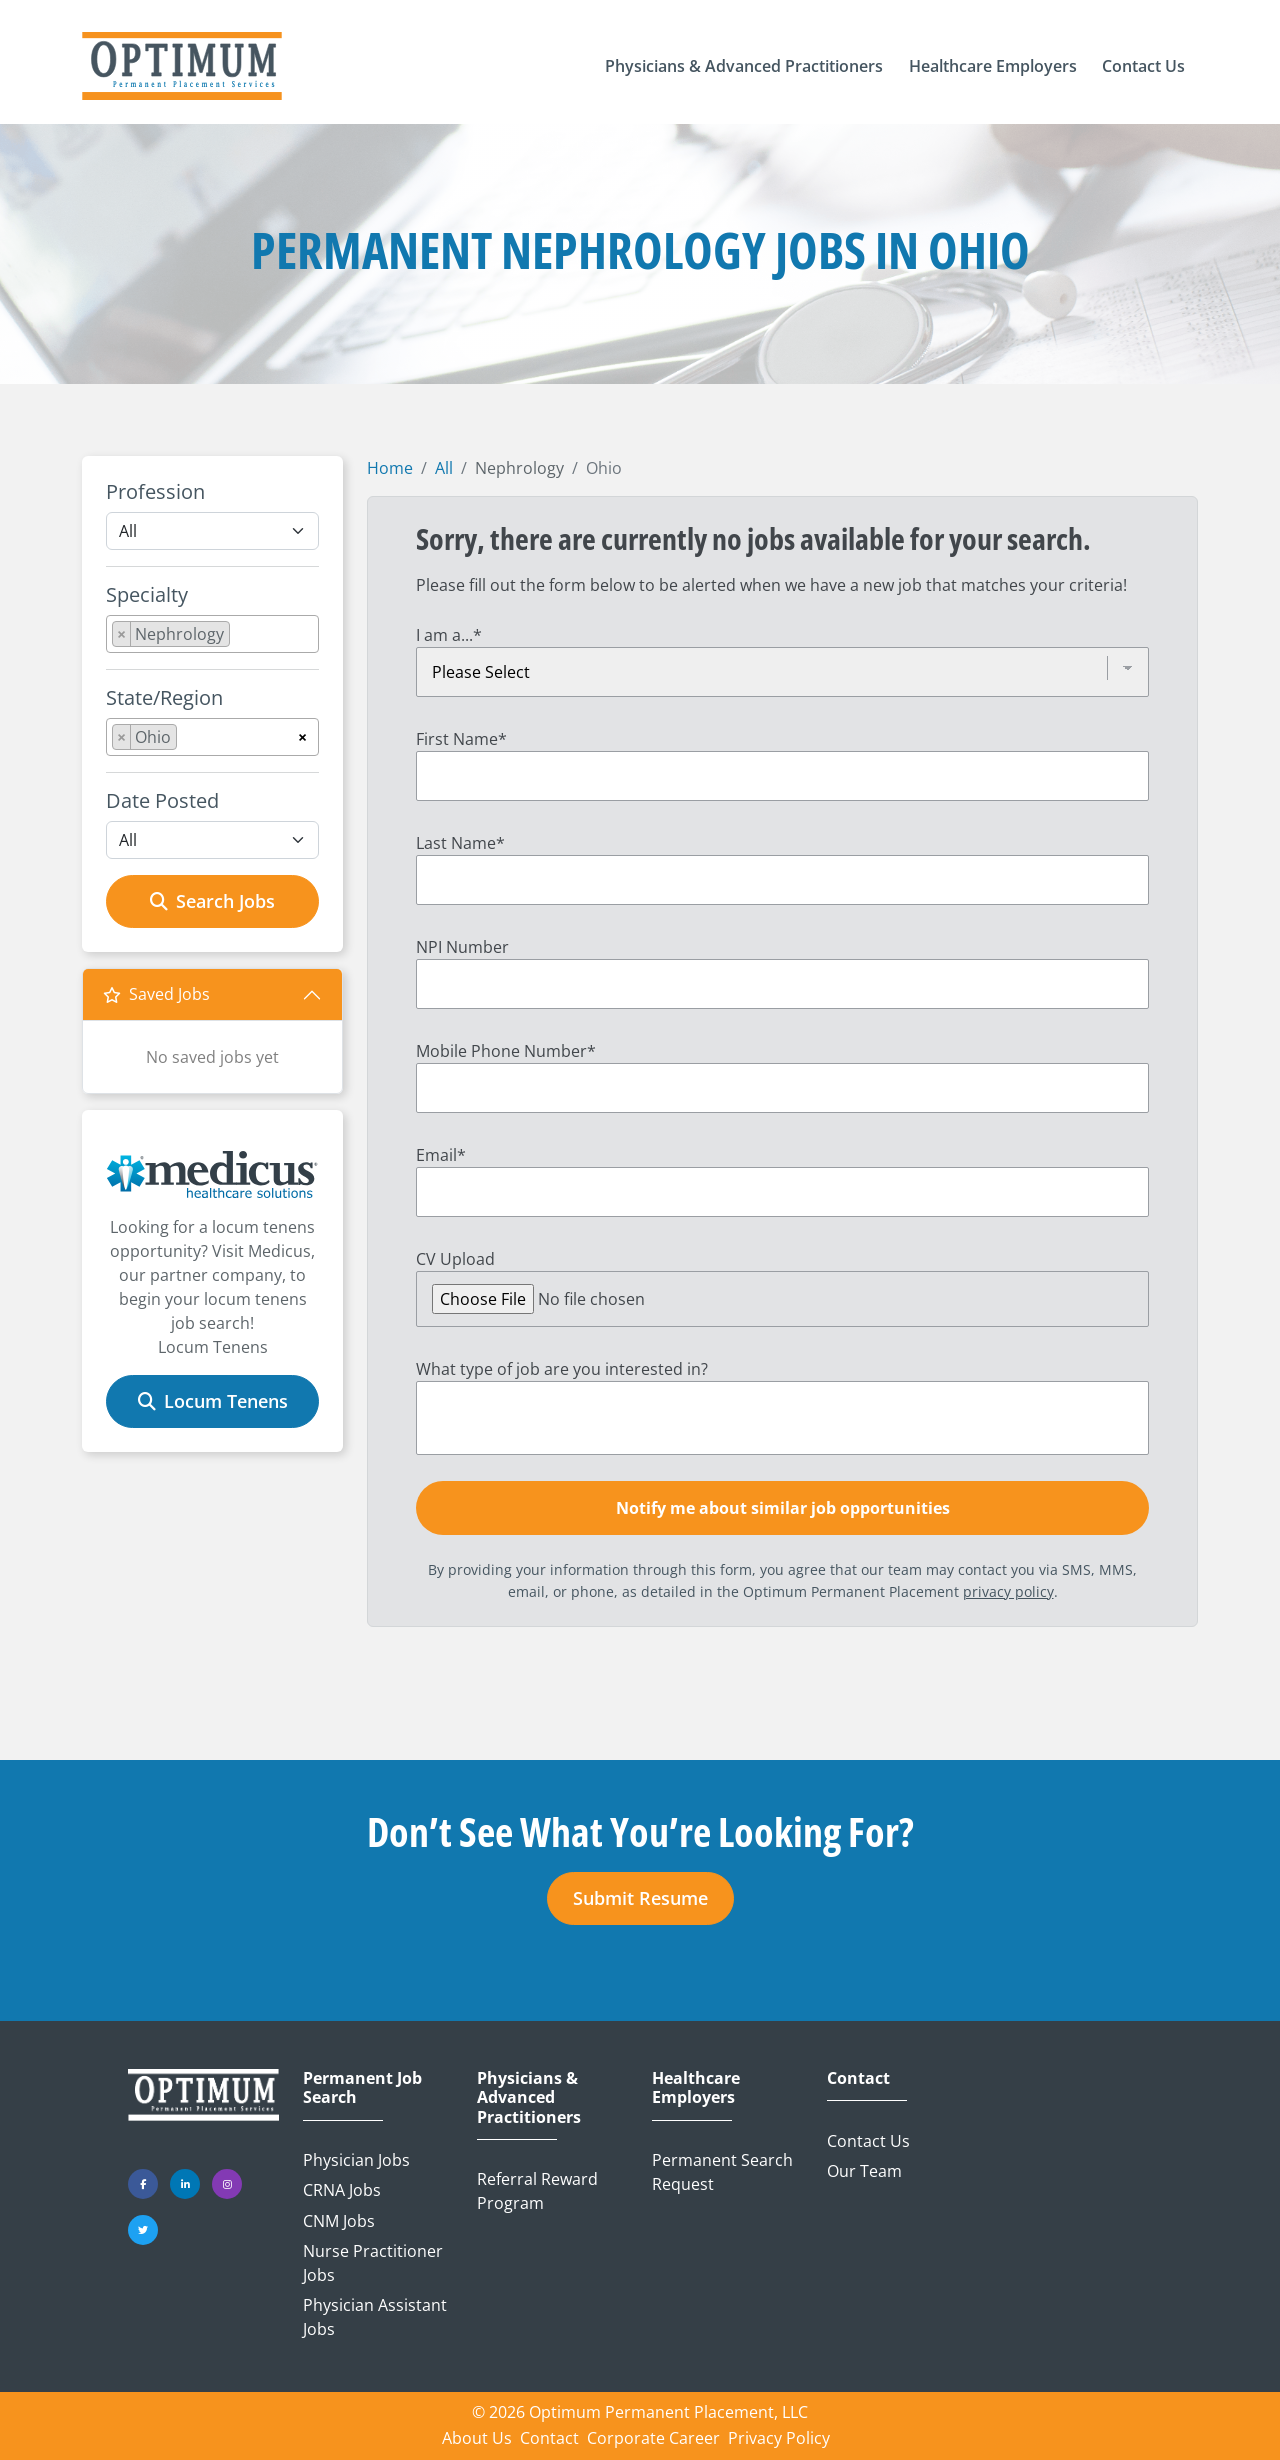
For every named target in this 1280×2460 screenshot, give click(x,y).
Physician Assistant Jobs (375, 2317)
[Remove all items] (302, 734)
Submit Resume (640, 1898)
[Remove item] (122, 634)
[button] (744, 66)
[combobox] (212, 634)
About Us (477, 2438)
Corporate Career (653, 2438)
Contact (858, 2078)
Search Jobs (212, 901)
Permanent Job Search (362, 2088)
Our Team (864, 2171)
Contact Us (868, 2141)
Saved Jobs (156, 994)
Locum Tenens (213, 1401)
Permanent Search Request (722, 2172)
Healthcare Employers (696, 2088)
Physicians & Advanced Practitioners (529, 2098)
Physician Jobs (356, 2160)
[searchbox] (241, 638)
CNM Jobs (339, 2221)
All (444, 468)
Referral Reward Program (537, 2191)
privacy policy (1008, 1591)
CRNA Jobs (342, 2190)
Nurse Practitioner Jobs (373, 2263)
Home (390, 468)
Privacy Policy (779, 2438)
